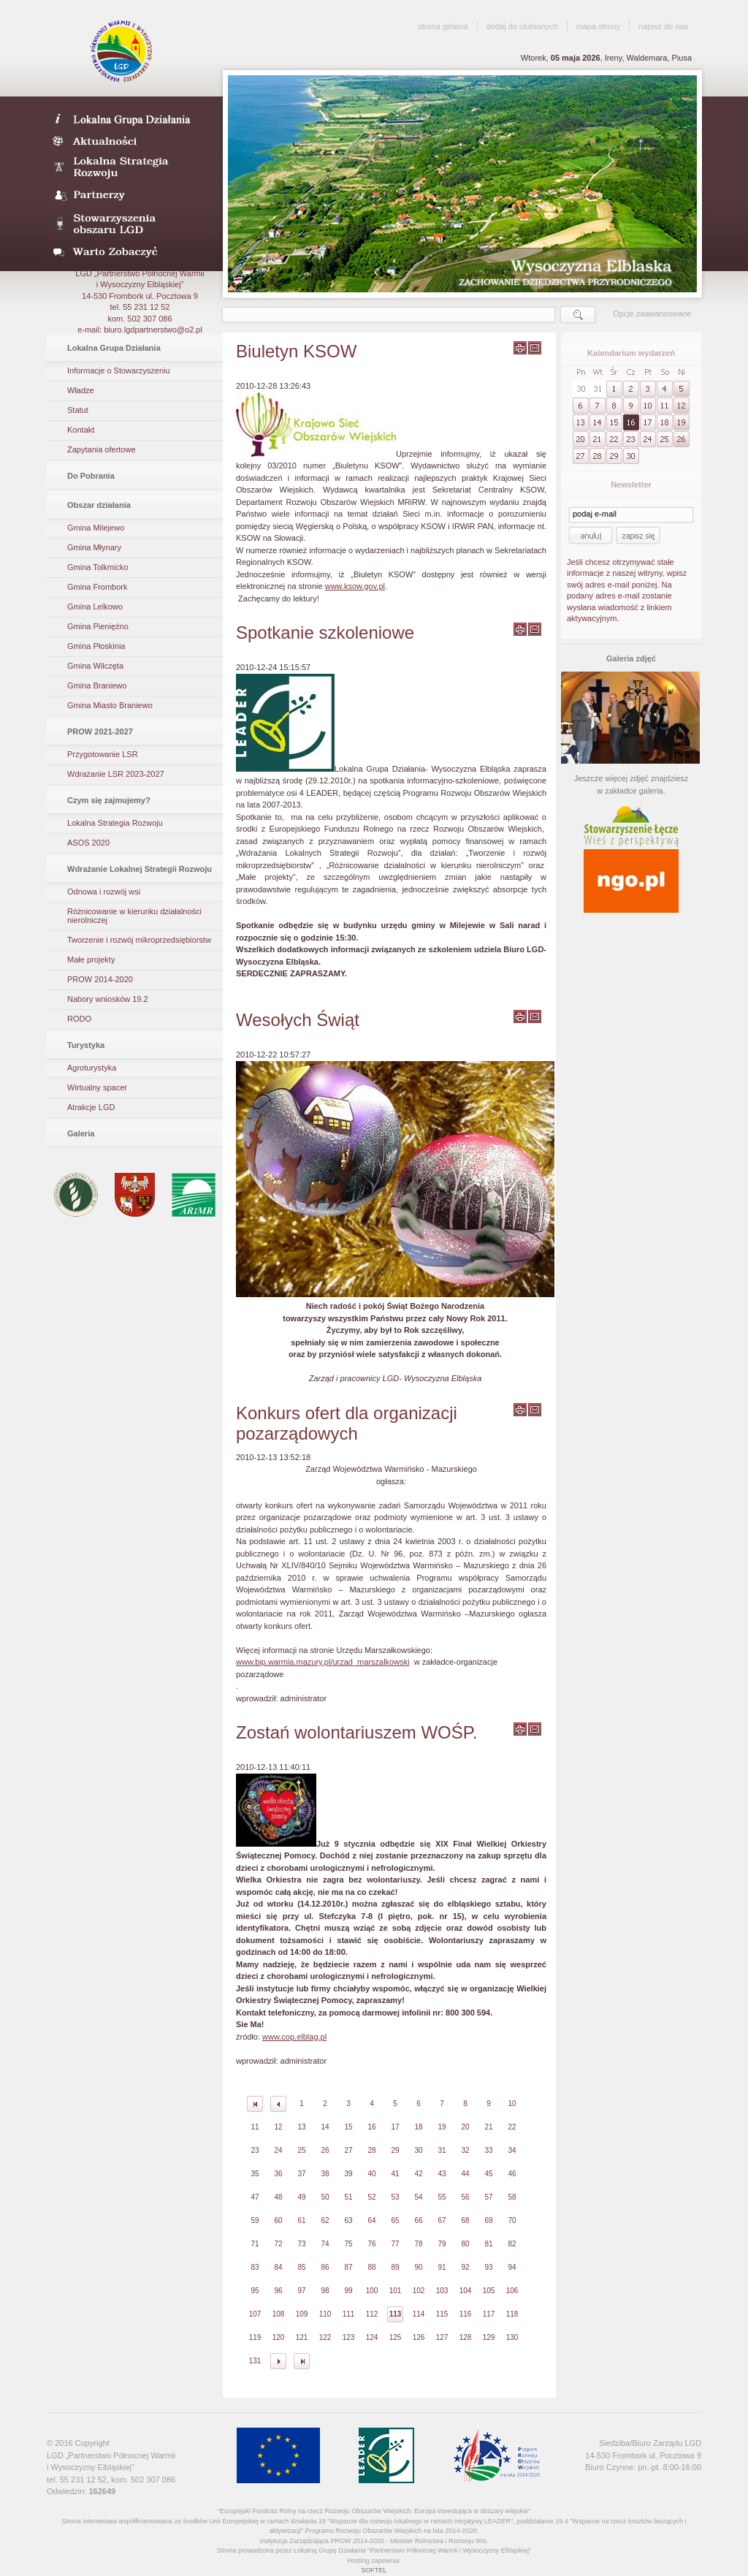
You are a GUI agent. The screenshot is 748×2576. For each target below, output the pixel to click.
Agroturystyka (91, 1067)
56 (465, 2197)
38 (325, 2174)
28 (371, 2150)
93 (488, 2267)
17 (395, 2127)
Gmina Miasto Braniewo (110, 705)
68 (465, 2220)
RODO (79, 1018)
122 (325, 2337)
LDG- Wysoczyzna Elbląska (130, 118)
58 (512, 2197)
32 (465, 2150)
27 (348, 2150)
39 (348, 2174)
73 (301, 2244)
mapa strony (598, 26)
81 (488, 2244)
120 (278, 2337)
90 (418, 2267)
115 (442, 2314)
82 (512, 2244)
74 (325, 2244)
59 (255, 2220)
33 (488, 2150)
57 (488, 2197)
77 (395, 2244)
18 (418, 2127)
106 (512, 2291)
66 (418, 2220)
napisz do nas (663, 26)
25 (301, 2150)
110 (325, 2314)
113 (395, 2314)
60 (278, 2220)
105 (489, 2291)
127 (442, 2337)
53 (395, 2197)
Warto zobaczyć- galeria (130, 251)
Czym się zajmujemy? (108, 800)
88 (371, 2267)
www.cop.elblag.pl (294, 2036)
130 (512, 2337)
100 (372, 2291)
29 (395, 2150)
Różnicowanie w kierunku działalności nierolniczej (134, 915)
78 (418, 2244)
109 (302, 2314)
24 (278, 2150)
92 (465, 2267)
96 (278, 2291)
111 (349, 2314)
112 (372, 2314)
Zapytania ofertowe (101, 449)
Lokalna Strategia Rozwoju (130, 168)
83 (255, 2267)
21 (488, 2127)
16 (371, 2127)
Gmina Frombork (97, 586)
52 (371, 2197)
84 (278, 2267)
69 (488, 2220)
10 (512, 2104)
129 (489, 2337)
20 (465, 2127)
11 (255, 2127)
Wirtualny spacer (97, 1087)
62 (325, 2220)
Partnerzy (130, 196)
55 (442, 2197)
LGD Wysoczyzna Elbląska (122, 51)
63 (348, 2220)
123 (349, 2337)
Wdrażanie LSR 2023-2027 (115, 774)
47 (255, 2197)
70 (512, 2220)
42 (418, 2174)
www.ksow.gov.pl (355, 586)
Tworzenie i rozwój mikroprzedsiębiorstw (139, 939)
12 (278, 2127)
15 (348, 2127)
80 (465, 2244)
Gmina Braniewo (96, 685)
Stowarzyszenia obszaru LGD (130, 223)
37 (301, 2174)
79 (442, 2244)
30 (418, 2150)
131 (255, 2361)
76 (371, 2244)
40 (371, 2174)
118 (512, 2314)
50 (325, 2197)
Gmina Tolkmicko (98, 567)
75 (348, 2244)
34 (512, 2150)
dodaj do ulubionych (522, 26)
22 (512, 2127)
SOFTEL (373, 2570)
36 (278, 2174)
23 (255, 2150)
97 (301, 2291)
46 (512, 2174)
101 (395, 2291)
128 (465, 2337)
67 (442, 2220)
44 (465, 2174)
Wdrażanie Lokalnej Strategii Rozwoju (139, 869)
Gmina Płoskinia (96, 646)
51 (348, 2197)
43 (442, 2174)
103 (442, 2291)
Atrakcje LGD (91, 1107)
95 (255, 2291)
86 (325, 2267)
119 (255, 2337)
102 (419, 2291)
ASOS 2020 (88, 842)
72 (278, 2244)
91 (442, 2267)
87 (348, 2267)
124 (372, 2337)
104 (465, 2291)
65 (395, 2220)
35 (255, 2174)
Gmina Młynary (94, 547)
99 (348, 2291)
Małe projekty (91, 959)
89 (395, 2267)
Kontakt (80, 429)
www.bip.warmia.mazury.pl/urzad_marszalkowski (323, 1661)
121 (302, 2337)
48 (278, 2197)
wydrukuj (520, 347)
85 (301, 2267)
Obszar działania (99, 505)
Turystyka (85, 1045)
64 (371, 2220)
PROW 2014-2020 (100, 979)
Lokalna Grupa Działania (114, 347)
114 (419, 2314)
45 (488, 2174)
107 (255, 2314)
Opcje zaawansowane (652, 313)
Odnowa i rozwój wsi (103, 891)
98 (325, 2291)
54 (418, 2197)
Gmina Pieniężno (98, 626)
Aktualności (130, 140)
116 (465, 2314)
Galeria (80, 1133)
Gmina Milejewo (95, 527)
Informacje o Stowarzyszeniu (118, 370)
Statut (77, 410)
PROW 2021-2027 (100, 731)
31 (442, 2150)
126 (419, 2337)
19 (442, 2127)
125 (395, 2337)
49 (301, 2197)
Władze (80, 390)
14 (325, 2127)
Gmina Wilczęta (95, 665)
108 (278, 2314)
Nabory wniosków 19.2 (107, 999)
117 (489, 2314)
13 (301, 2127)
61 (301, 2220)
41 (395, 2174)
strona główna (443, 26)
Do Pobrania (91, 475)
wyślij (534, 347)
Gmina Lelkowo (95, 606)
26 (325, 2150)
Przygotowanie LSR (102, 754)
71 (255, 2244)
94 (512, 2267)
